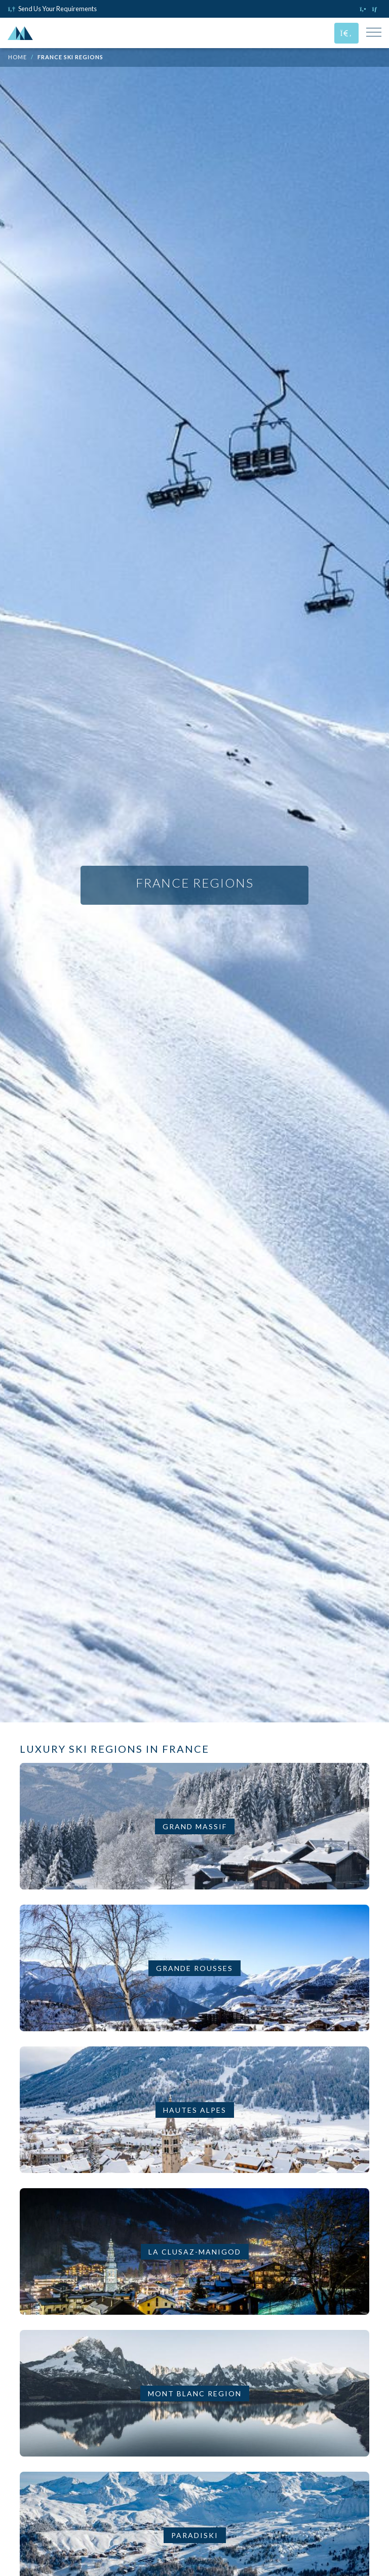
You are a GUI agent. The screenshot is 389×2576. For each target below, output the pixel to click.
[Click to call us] (364, 9)
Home (17, 57)
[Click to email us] (376, 9)
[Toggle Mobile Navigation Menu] (374, 33)
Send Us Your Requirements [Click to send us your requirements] (52, 9)
